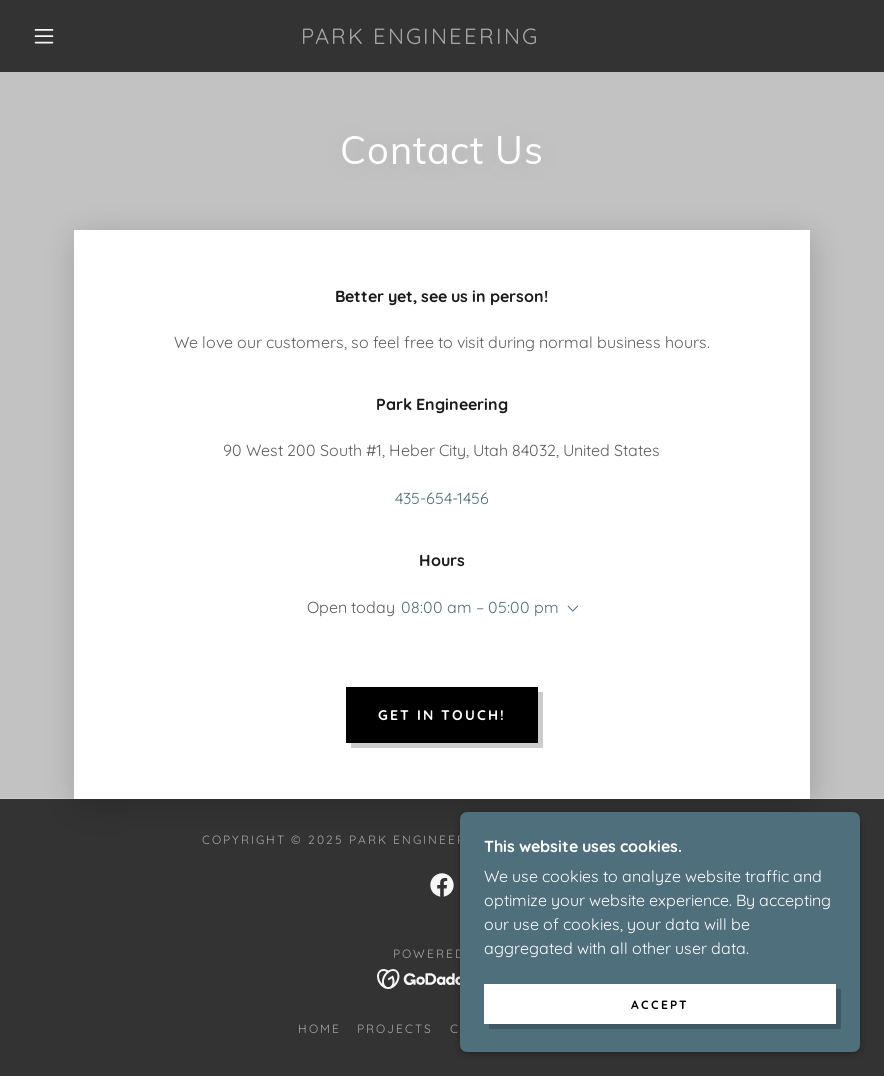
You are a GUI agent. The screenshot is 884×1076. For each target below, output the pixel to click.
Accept (660, 1004)
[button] (44, 36)
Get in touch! (442, 715)
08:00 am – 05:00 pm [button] (480, 607)
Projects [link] (395, 1028)
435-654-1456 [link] (442, 498)
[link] (420, 38)
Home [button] (319, 1028)
